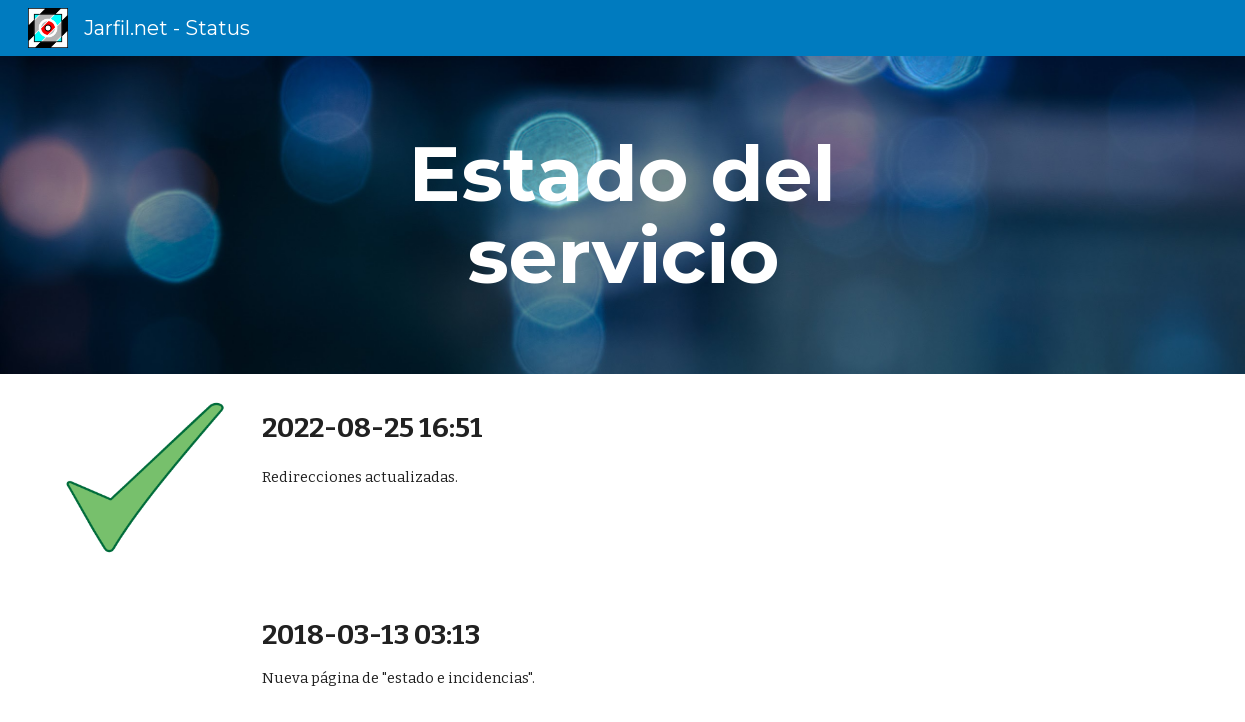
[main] (622, 215)
